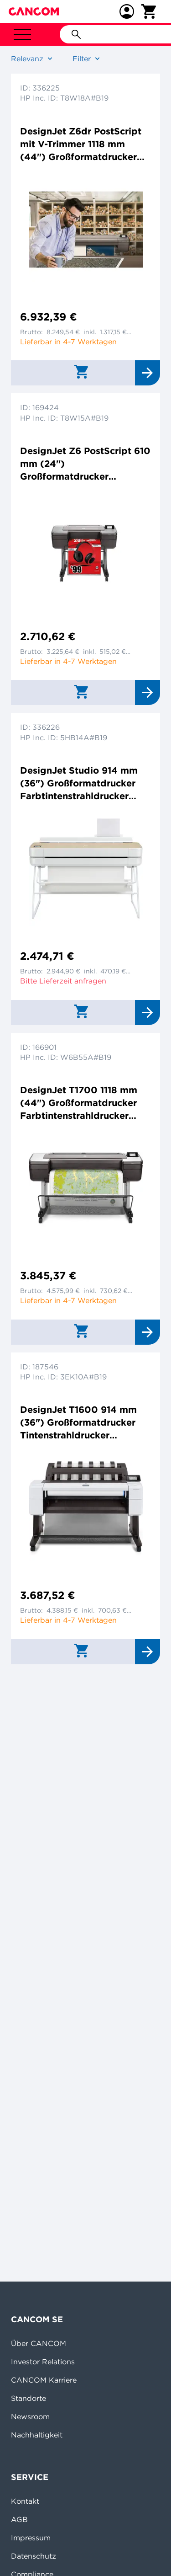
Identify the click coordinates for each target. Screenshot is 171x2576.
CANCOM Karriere (44, 2379)
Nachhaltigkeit (36, 2434)
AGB (19, 2519)
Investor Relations (43, 2361)
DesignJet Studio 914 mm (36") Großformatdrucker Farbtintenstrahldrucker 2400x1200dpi (79, 783)
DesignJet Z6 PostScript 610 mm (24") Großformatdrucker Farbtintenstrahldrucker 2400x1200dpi (85, 464)
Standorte (28, 2398)
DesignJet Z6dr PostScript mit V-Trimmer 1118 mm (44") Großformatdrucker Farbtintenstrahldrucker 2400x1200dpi (80, 144)
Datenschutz (33, 2555)
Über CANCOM (38, 2343)
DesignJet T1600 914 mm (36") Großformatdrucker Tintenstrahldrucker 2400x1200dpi (78, 1423)
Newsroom (30, 2416)
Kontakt (25, 2501)
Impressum (31, 2537)
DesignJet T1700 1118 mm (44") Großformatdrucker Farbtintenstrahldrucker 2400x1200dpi (78, 1103)
